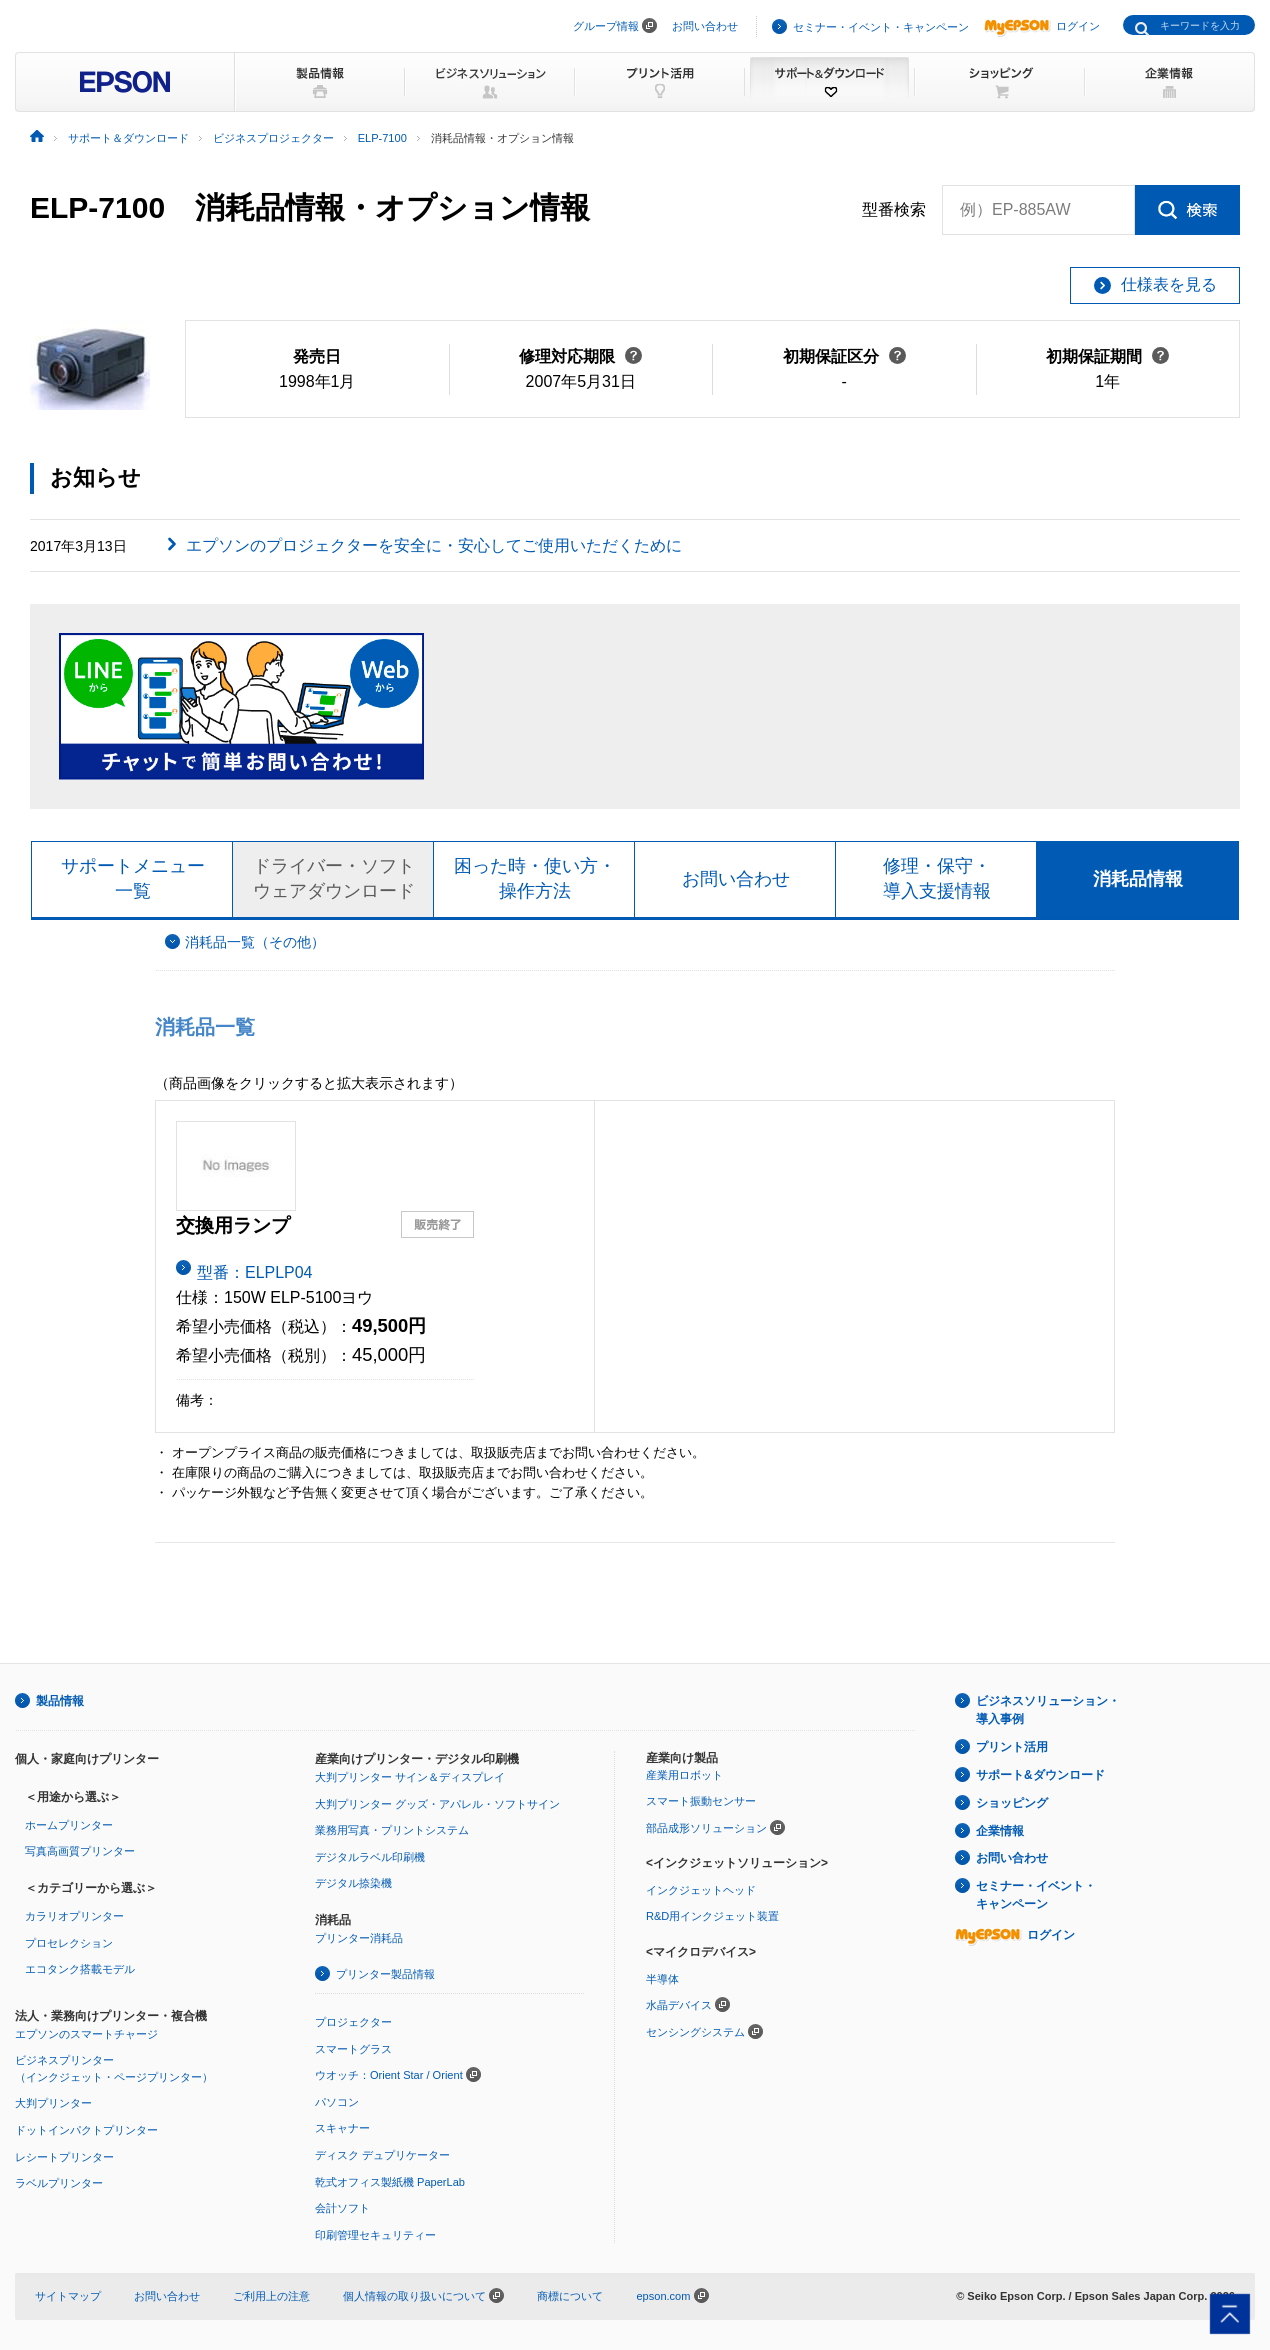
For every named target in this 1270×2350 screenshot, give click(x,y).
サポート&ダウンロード (1040, 1775)
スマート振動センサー (701, 1801)
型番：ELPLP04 (255, 1272)
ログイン (1042, 26)
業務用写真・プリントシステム (392, 1830)
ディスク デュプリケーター (382, 2155)
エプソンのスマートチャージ (86, 2034)
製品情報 (60, 1701)
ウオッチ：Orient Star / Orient (389, 2075)
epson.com (663, 2296)
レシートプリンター (64, 2157)
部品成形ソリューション (706, 1828)
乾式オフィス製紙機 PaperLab (390, 2182)
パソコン (337, 2102)
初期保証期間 (1107, 356)
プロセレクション (69, 1943)
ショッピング (1012, 1803)
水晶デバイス (679, 2005)
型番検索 (894, 210)
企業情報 (1000, 1831)
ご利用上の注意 (271, 2296)
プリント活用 (1012, 1747)
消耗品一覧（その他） (255, 942)
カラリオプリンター (74, 1916)
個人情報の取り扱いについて (423, 2296)
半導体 (662, 1979)
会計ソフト (342, 2208)
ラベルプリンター (59, 2183)
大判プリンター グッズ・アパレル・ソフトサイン (437, 1804)
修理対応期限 (580, 356)
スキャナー (342, 2129)
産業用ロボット (684, 1775)
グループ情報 (606, 26)
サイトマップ (68, 2296)
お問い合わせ (705, 26)
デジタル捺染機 (353, 1883)
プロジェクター (353, 2022)
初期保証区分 (844, 356)
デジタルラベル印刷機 (370, 1857)
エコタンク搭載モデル (80, 1969)
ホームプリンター (69, 1825)
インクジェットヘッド (701, 1890)
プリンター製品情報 (385, 1975)
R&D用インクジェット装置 (712, 1917)
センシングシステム (695, 2032)
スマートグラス (353, 2049)
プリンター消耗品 (359, 1938)
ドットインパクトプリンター (86, 2130)
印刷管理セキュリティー (375, 2235)
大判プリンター (53, 2103)
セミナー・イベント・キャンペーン (881, 27)
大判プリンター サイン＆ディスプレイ (410, 1777)
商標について (570, 2296)
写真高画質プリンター (80, 1852)
